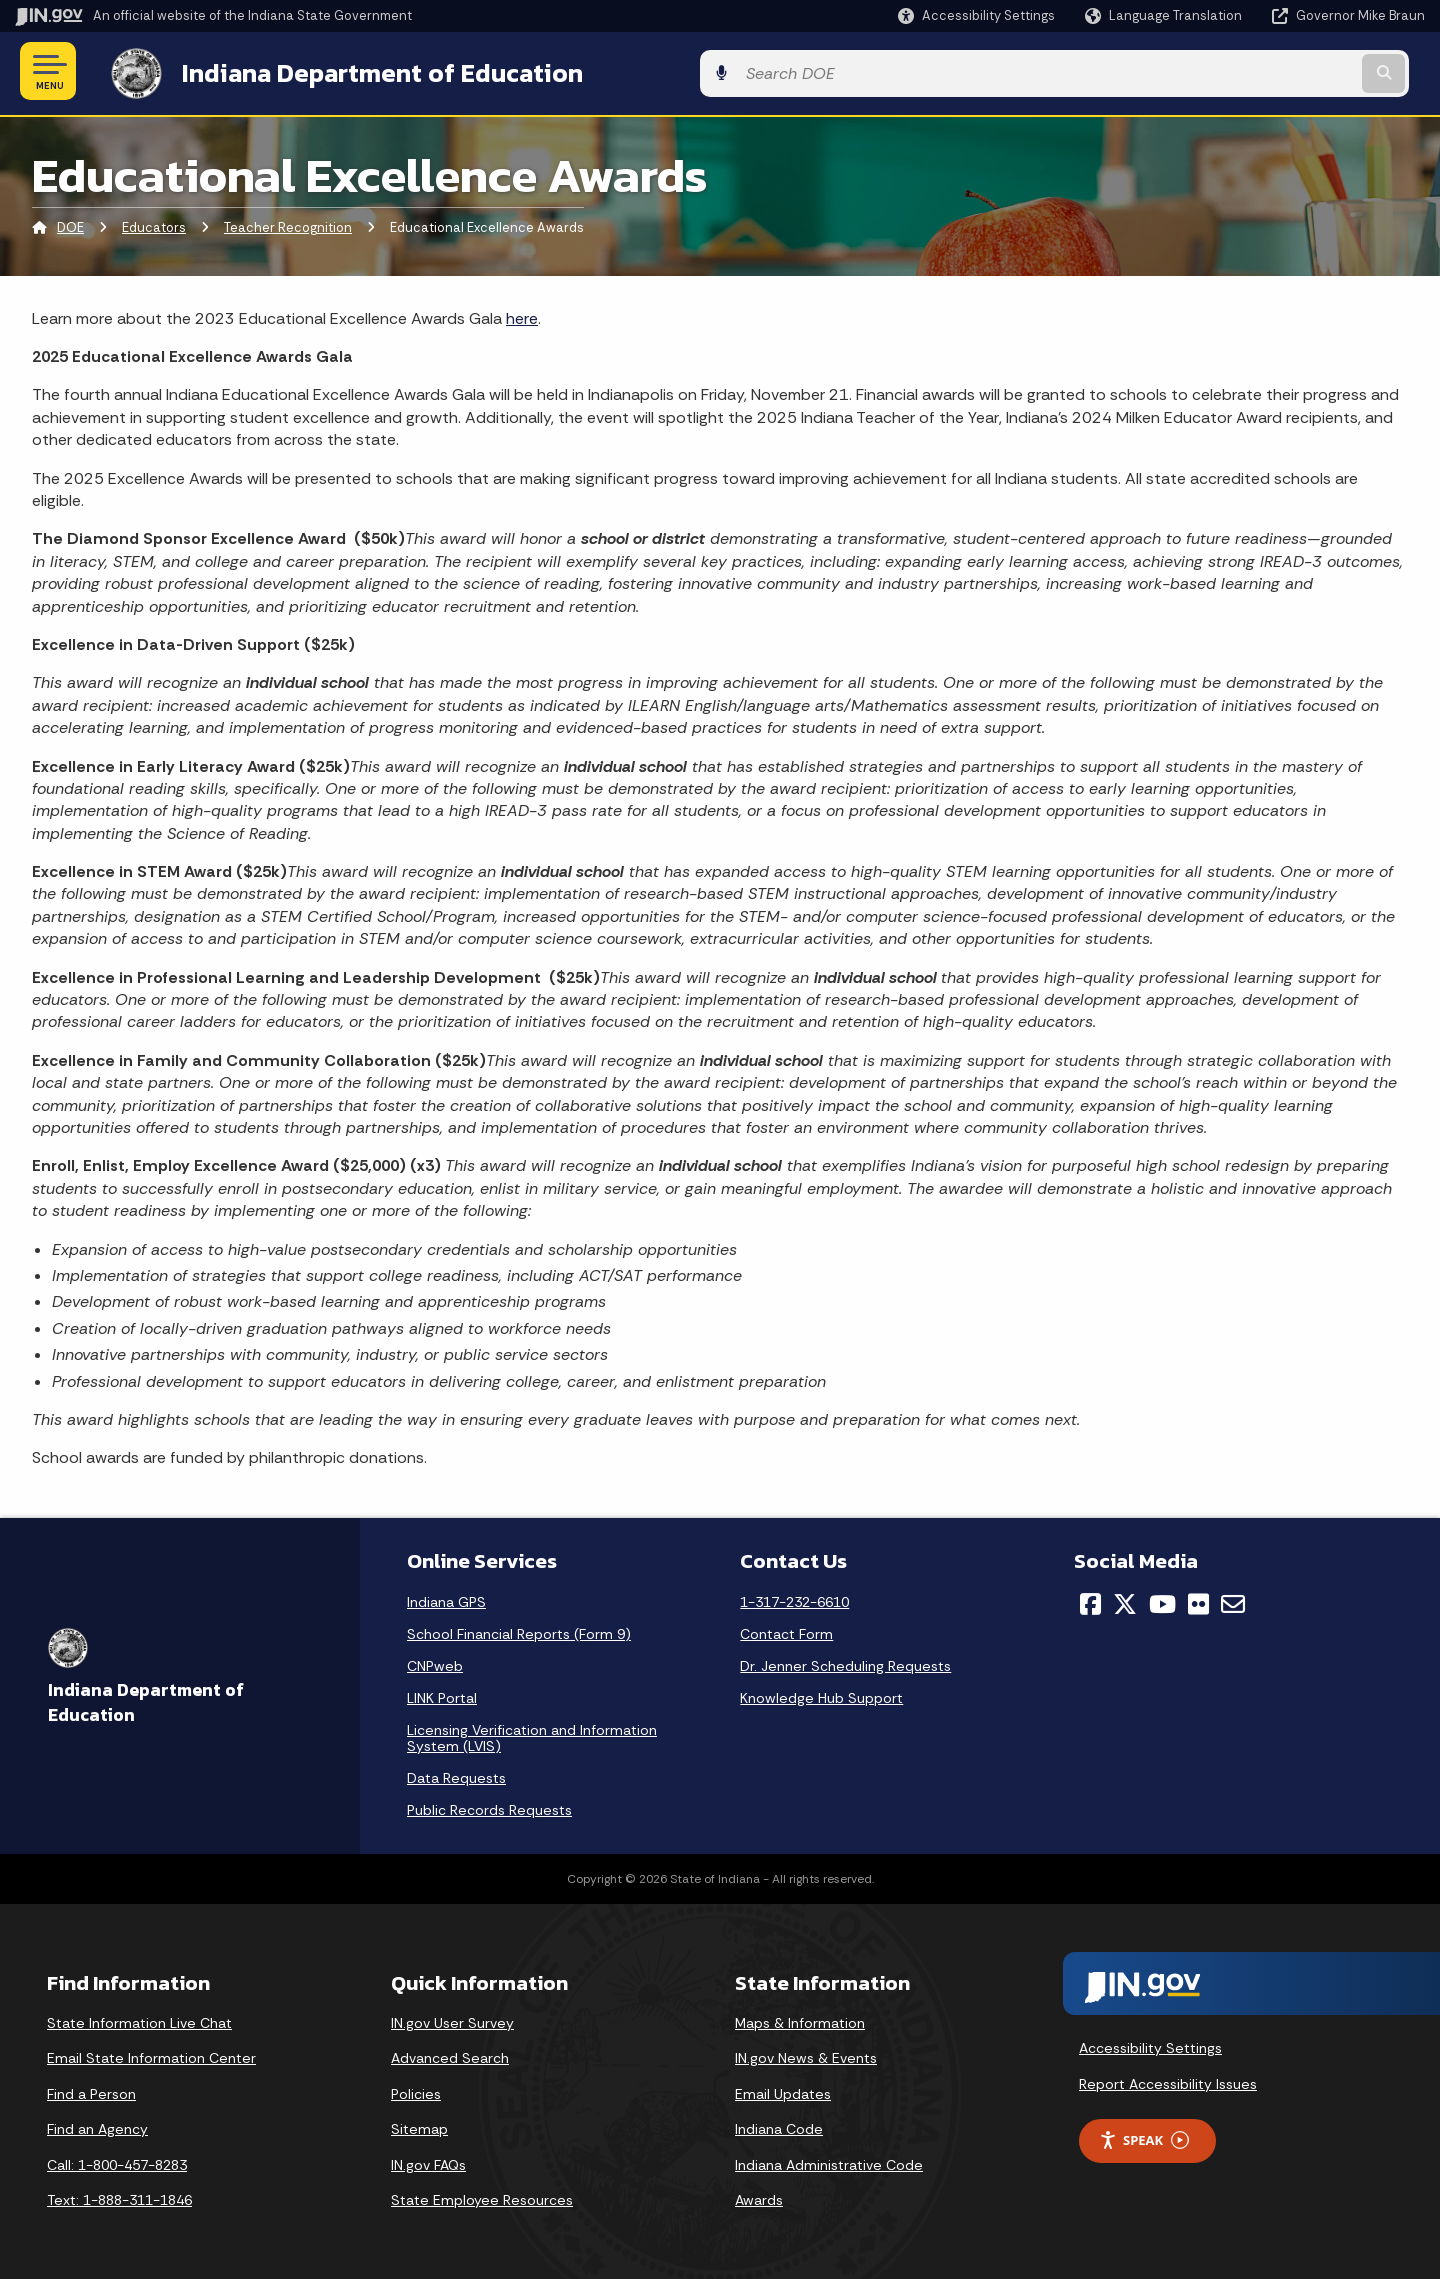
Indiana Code (779, 2126)
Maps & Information (800, 2019)
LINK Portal (442, 1694)
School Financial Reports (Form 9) (519, 1630)
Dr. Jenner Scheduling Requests (845, 1662)
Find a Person (91, 2090)
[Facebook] (1090, 1600)
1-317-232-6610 (794, 1598)
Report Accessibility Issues (1168, 2080)
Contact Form (786, 1630)
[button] (976, 15)
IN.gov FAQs (428, 2161)
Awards (759, 2197)
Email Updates (783, 2090)
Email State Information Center (151, 2054)
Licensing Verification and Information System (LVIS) (532, 1734)
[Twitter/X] (1125, 1600)
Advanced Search (450, 2054)
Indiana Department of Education (362, 71)
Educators (154, 224)
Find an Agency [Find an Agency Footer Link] (97, 2126)
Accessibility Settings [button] (1150, 2045)
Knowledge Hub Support (821, 1694)
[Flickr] (1198, 1600)
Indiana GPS (446, 1598)
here (522, 314)
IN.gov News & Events (806, 2054)
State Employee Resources (482, 2197)
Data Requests (456, 1774)
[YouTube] (1162, 1600)
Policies (416, 2090)
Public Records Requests (489, 1806)
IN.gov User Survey (452, 2019)
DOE (70, 224)
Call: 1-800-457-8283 (117, 2161)
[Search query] (1262, 71)
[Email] (1233, 1600)
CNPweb (435, 1662)
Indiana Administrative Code (829, 2161)
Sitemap (419, 2126)
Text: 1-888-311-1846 (119, 2197)
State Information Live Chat (139, 2019)
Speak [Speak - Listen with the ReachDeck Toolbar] (1144, 2136)
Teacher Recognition (288, 224)
